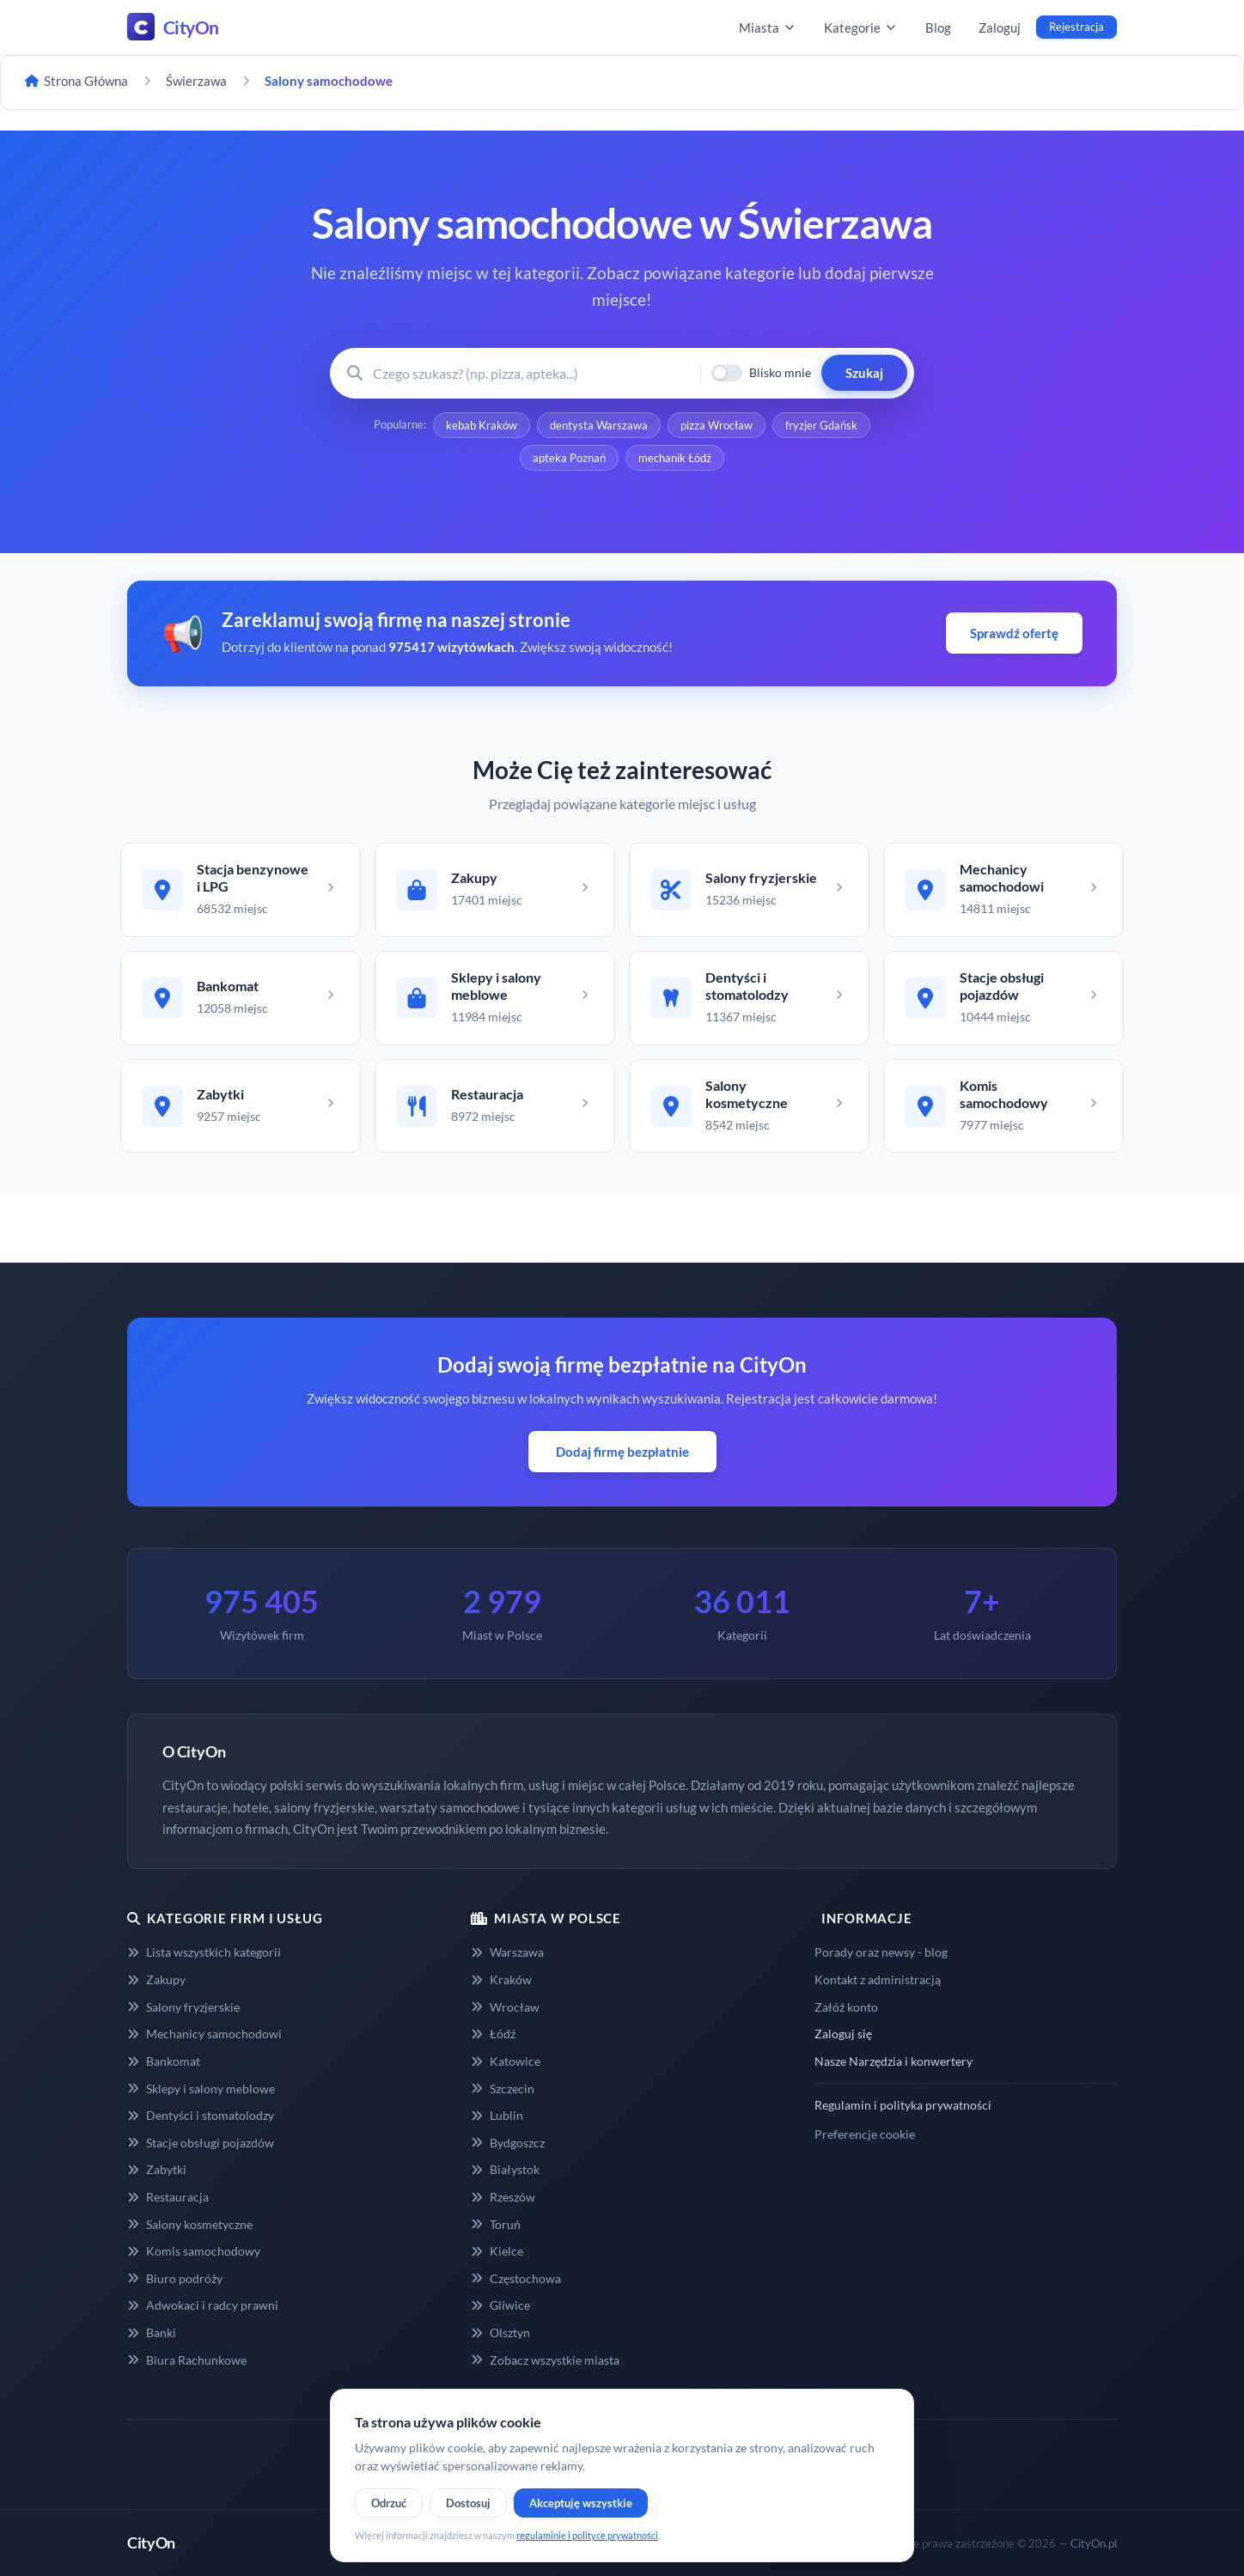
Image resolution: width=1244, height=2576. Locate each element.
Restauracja (168, 2196)
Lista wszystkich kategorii (204, 1952)
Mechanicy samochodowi (204, 2033)
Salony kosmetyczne (190, 2224)
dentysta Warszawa (599, 425)
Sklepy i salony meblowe (201, 2088)
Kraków (501, 1979)
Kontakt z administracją (877, 1979)
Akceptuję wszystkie (580, 2503)
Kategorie (861, 27)
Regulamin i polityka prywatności (902, 2105)
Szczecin (502, 2088)
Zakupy (156, 1979)
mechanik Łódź (674, 458)
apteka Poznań (569, 458)
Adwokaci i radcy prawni (202, 2305)
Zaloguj (1000, 27)
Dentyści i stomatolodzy (200, 2115)
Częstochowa (516, 2278)
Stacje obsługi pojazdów (200, 2142)
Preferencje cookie (864, 2134)
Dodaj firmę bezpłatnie (622, 1451)
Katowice (505, 2061)
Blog (938, 27)
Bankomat (163, 2061)
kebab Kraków (481, 425)
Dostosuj (468, 2503)
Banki (151, 2332)
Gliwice (500, 2305)
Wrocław (505, 2007)
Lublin (497, 2115)
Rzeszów (503, 2196)
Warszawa (507, 1952)
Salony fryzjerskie (183, 2007)
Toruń (496, 2224)
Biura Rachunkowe (187, 2360)
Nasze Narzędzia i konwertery (893, 2061)
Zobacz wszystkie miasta (545, 2360)
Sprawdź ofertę (1014, 633)
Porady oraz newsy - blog (881, 1952)
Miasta (767, 27)
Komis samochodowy (193, 2251)
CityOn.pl (1093, 2543)
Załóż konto (846, 2007)
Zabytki (156, 2169)
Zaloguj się (843, 2033)
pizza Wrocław (716, 425)
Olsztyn (500, 2332)
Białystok (505, 2169)
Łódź (493, 2033)
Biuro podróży (175, 2278)
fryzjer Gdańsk (821, 425)
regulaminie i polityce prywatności (587, 2535)
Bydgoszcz (508, 2142)
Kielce (497, 2251)
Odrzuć (388, 2503)
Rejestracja (1076, 26)
